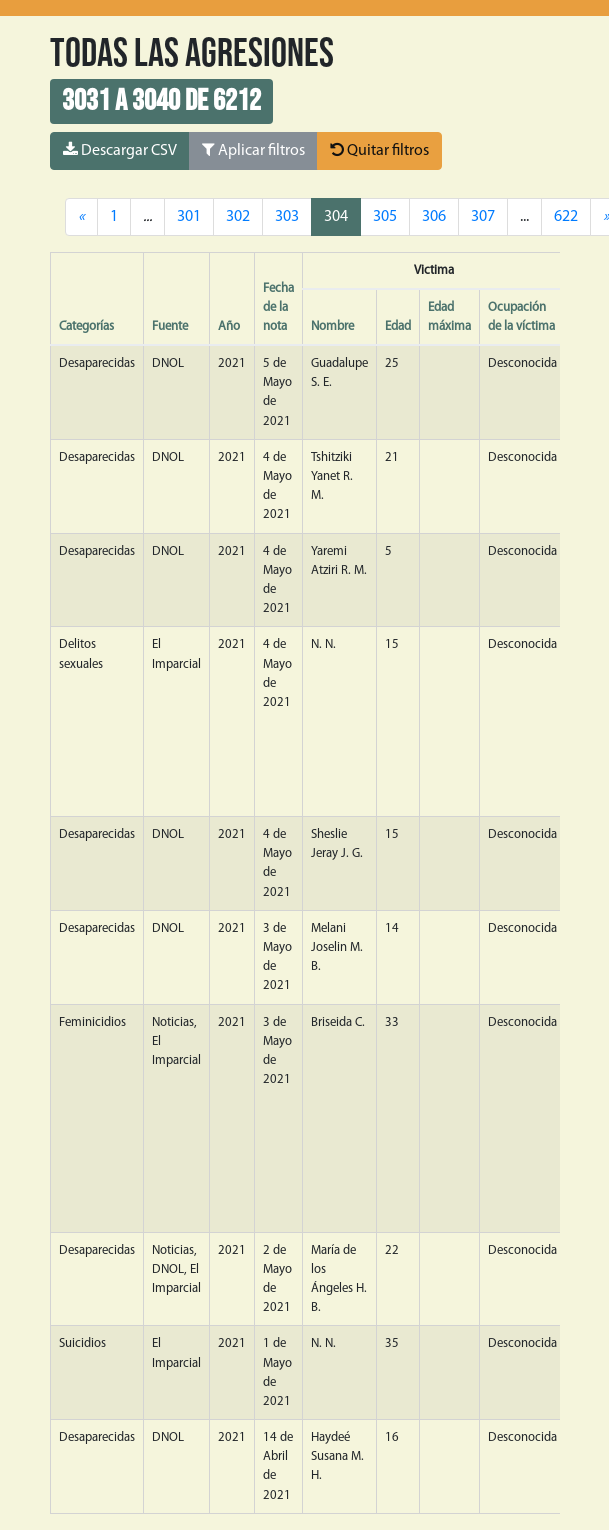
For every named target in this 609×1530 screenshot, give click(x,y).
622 (566, 217)
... (524, 217)
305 (385, 217)
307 (483, 217)
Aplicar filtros (253, 150)
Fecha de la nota (278, 307)
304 (336, 217)
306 (434, 217)
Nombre (332, 326)
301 (189, 217)
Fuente (170, 326)
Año (229, 326)
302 (238, 217)
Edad (398, 326)
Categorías (86, 326)
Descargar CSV (120, 150)
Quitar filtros (379, 150)
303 (287, 217)
